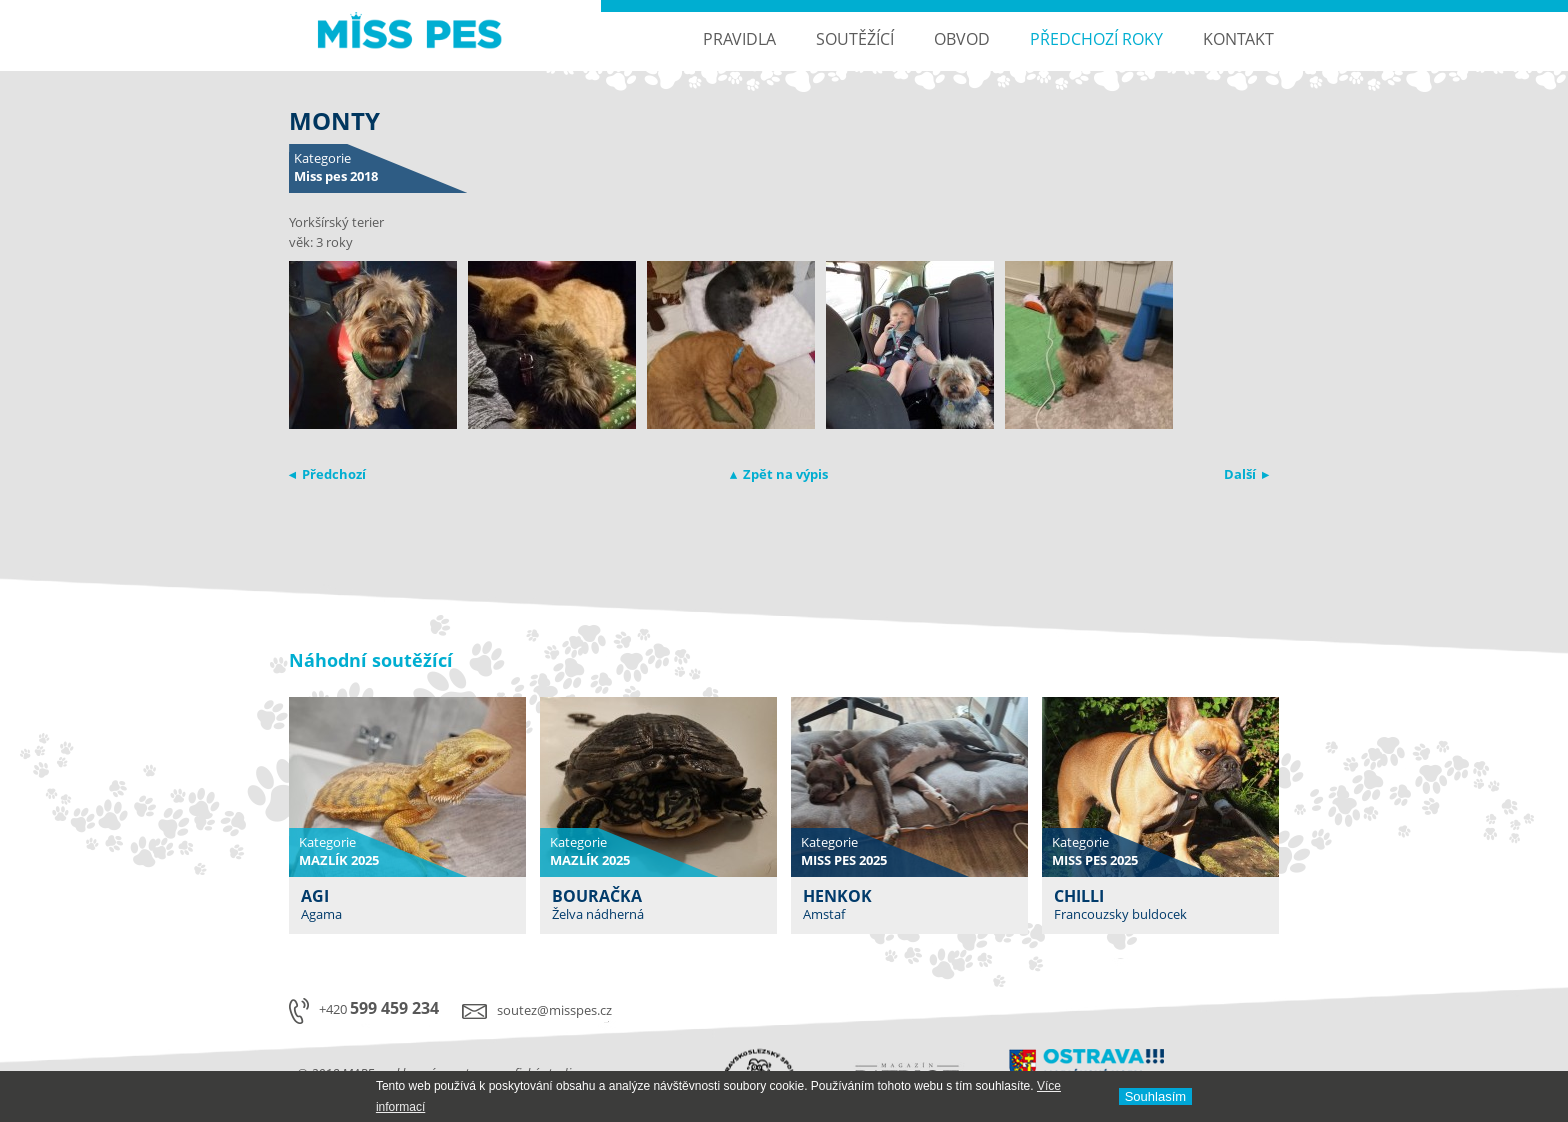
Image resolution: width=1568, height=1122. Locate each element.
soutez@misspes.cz (554, 1010)
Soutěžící (855, 39)
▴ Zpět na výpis (779, 474)
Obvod (962, 39)
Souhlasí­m (1155, 1096)
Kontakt (1238, 39)
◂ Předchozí (327, 474)
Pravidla (739, 39)
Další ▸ (1246, 474)
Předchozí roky (1096, 39)
